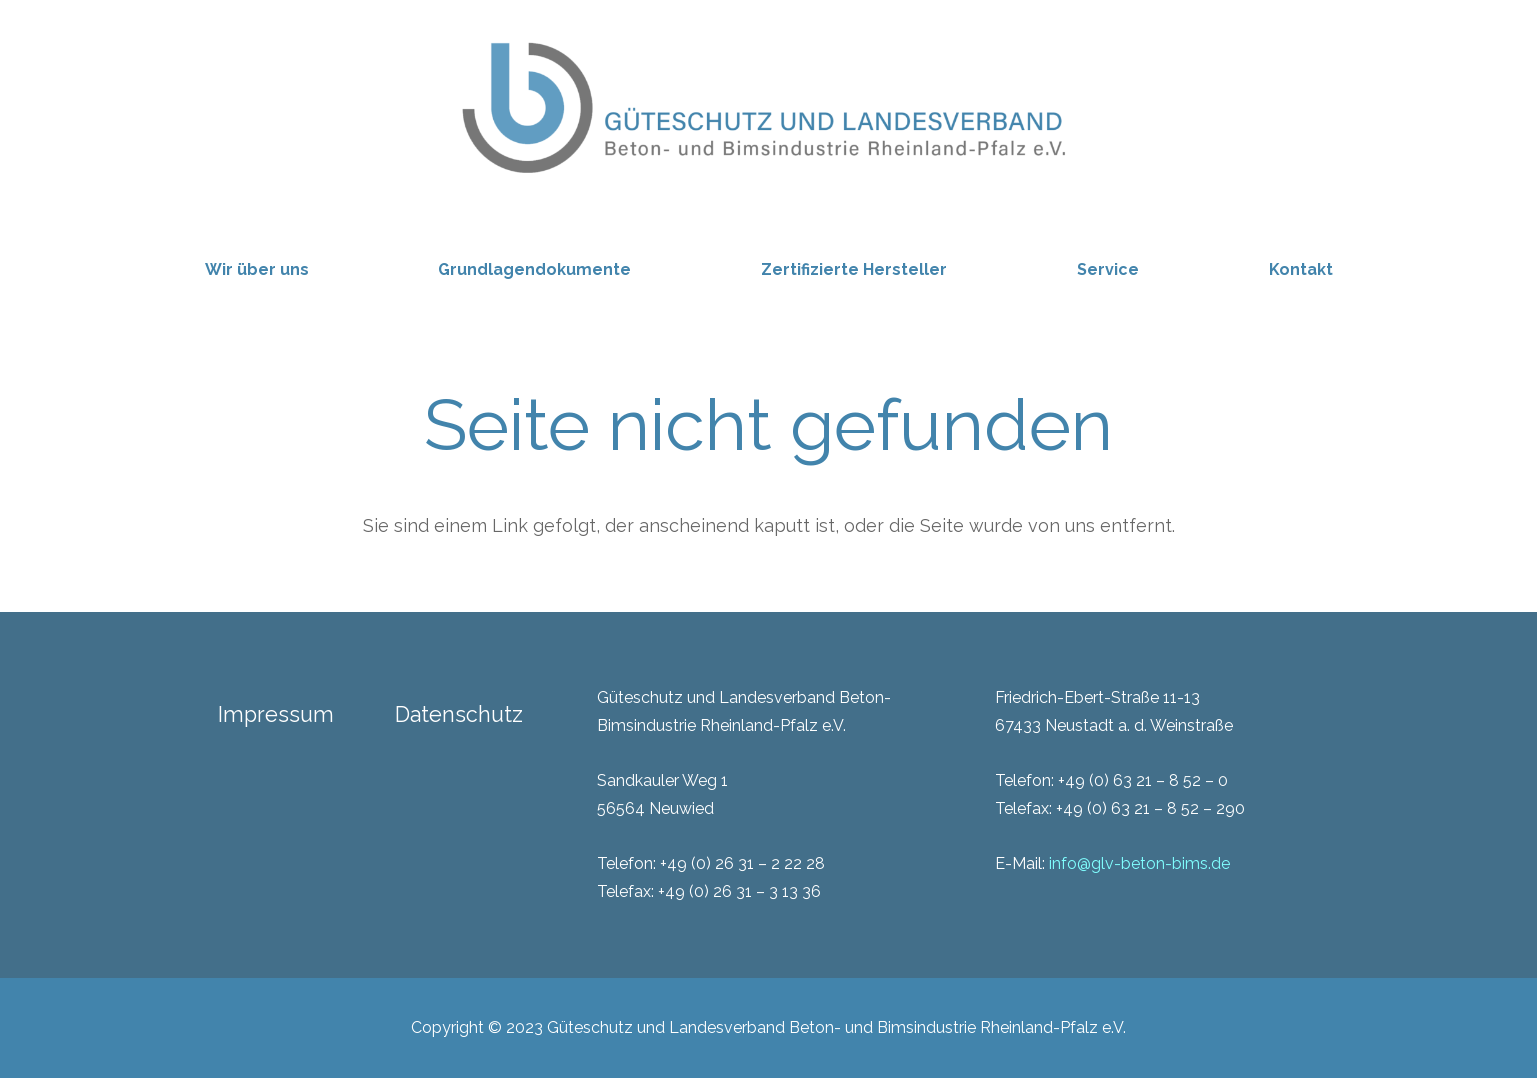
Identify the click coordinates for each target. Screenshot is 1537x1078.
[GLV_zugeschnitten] (768, 105)
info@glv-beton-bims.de (1139, 863)
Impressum (276, 714)
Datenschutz (459, 714)
